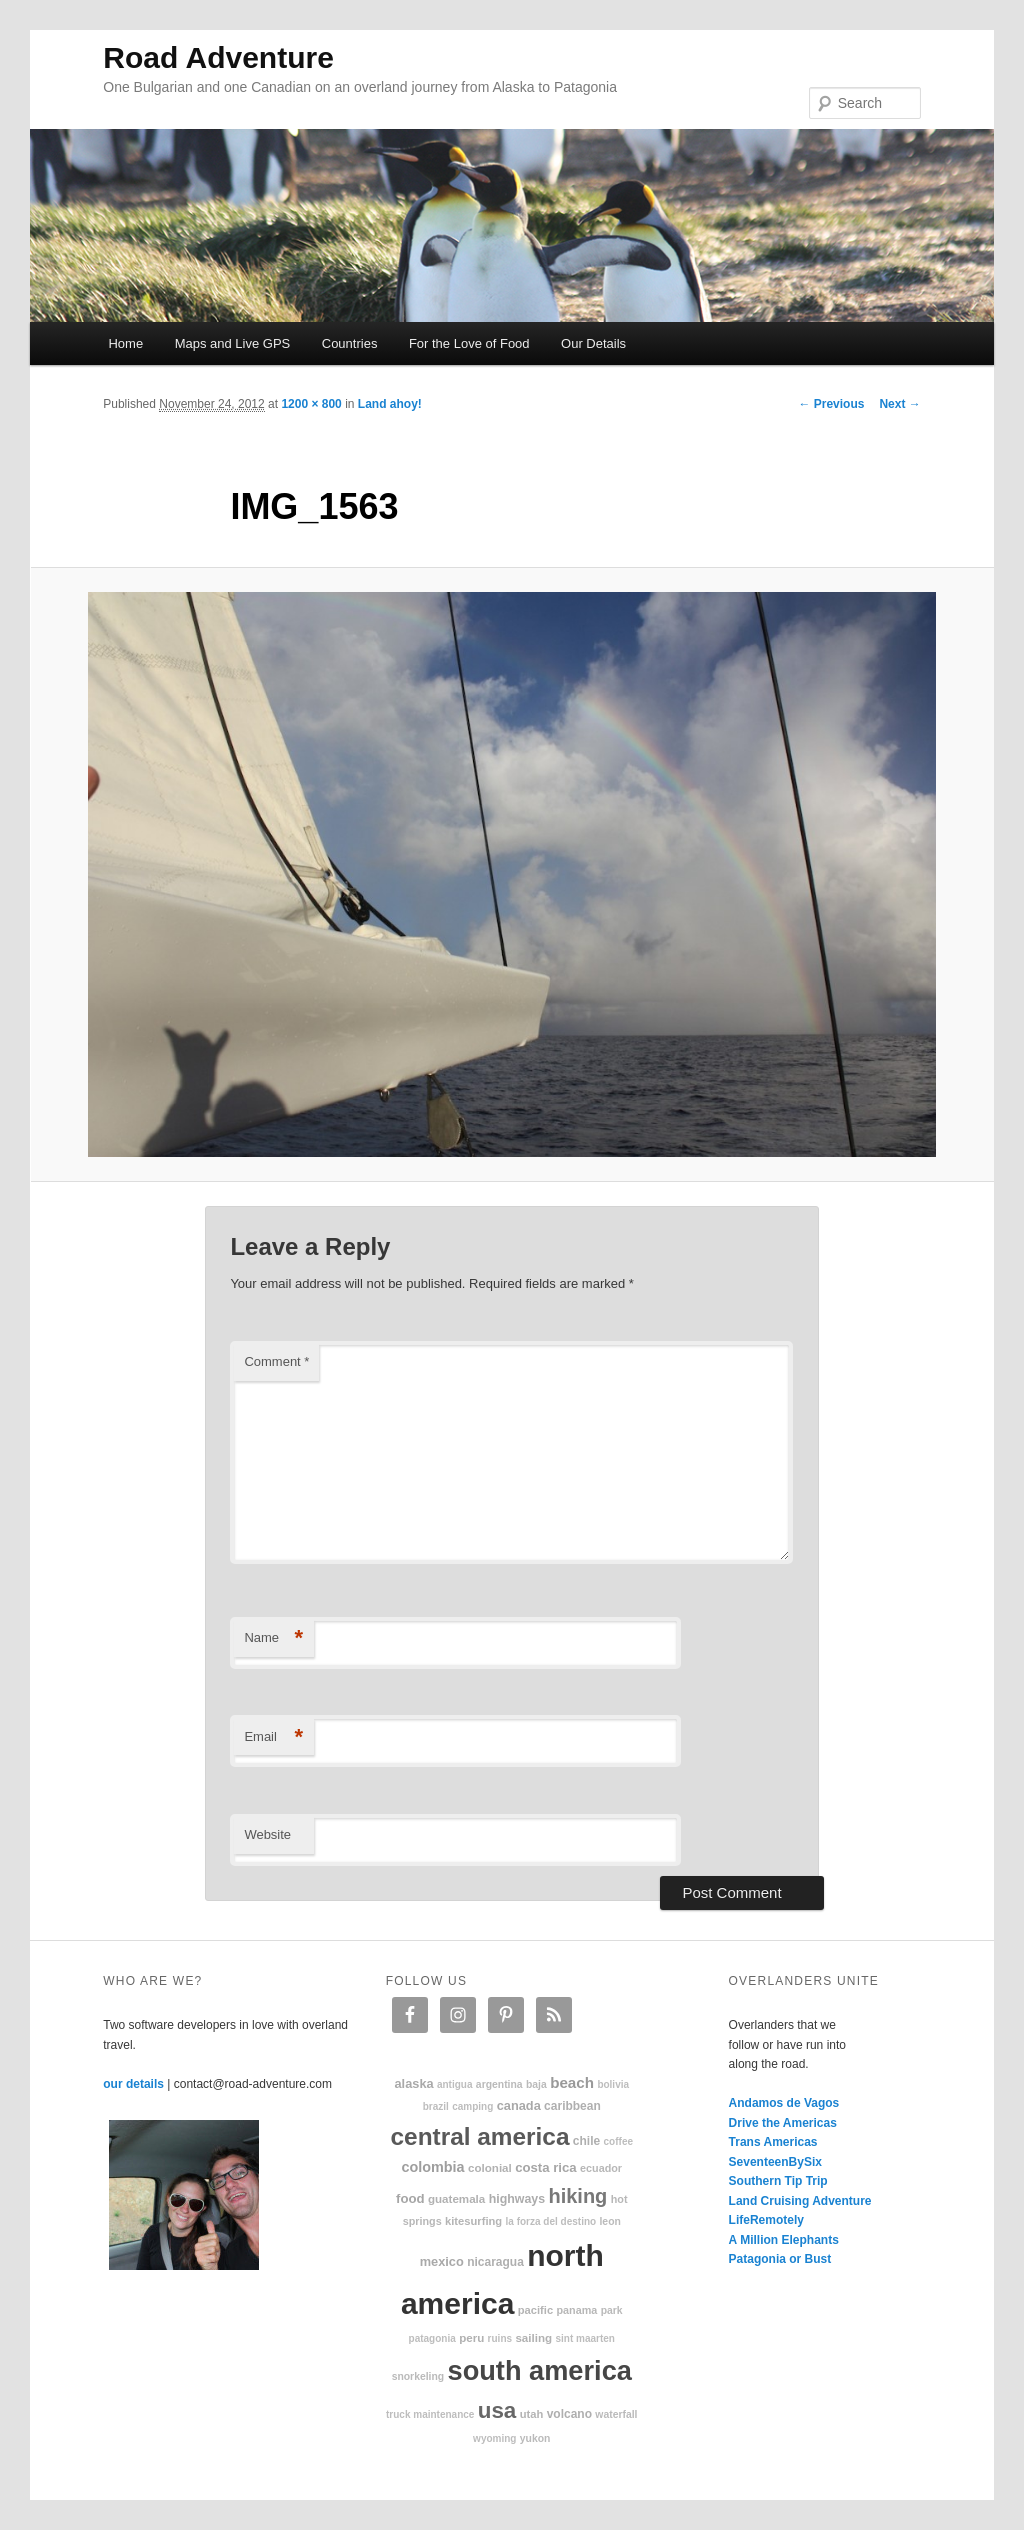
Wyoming (494, 2438)
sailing (533, 2337)
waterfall (616, 2414)
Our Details (593, 343)
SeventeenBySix (775, 2162)
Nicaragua (495, 2262)
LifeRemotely (766, 2220)
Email (273, 1737)
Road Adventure (218, 57)
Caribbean (572, 2106)
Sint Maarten (584, 2338)
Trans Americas (773, 2142)
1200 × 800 (311, 404)
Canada (519, 2105)
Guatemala (456, 2198)
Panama (577, 2310)
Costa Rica (546, 2167)
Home (125, 343)
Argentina (499, 2084)
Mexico (442, 2261)
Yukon (535, 2438)
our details (133, 2084)
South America (540, 2370)
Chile (586, 2141)
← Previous (831, 404)
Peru (471, 2337)
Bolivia (613, 2084)
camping (472, 2106)
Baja (536, 2084)
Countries (350, 343)
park (612, 2310)
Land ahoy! (390, 404)
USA (497, 2410)
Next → (899, 404)
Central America (480, 2136)
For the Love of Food (469, 343)
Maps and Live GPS (233, 343)
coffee (618, 2141)
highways (517, 2199)
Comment (276, 1361)
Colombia (432, 2167)
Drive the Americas (783, 2123)
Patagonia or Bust (780, 2259)
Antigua (455, 2084)
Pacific (535, 2310)
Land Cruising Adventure (800, 2201)
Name (273, 1638)
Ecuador (601, 2168)
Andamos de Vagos (784, 2103)
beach (572, 2082)
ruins (500, 2338)
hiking (577, 2196)
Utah (532, 2414)
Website (267, 1834)
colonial (490, 2167)
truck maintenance (430, 2414)
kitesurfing (473, 2221)
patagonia (432, 2338)
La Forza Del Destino (551, 2221)
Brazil (436, 2106)
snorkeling (418, 2376)
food (410, 2198)
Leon (609, 2221)
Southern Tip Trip (778, 2181)
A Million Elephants (784, 2240)
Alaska (413, 2083)
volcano (569, 2414)
